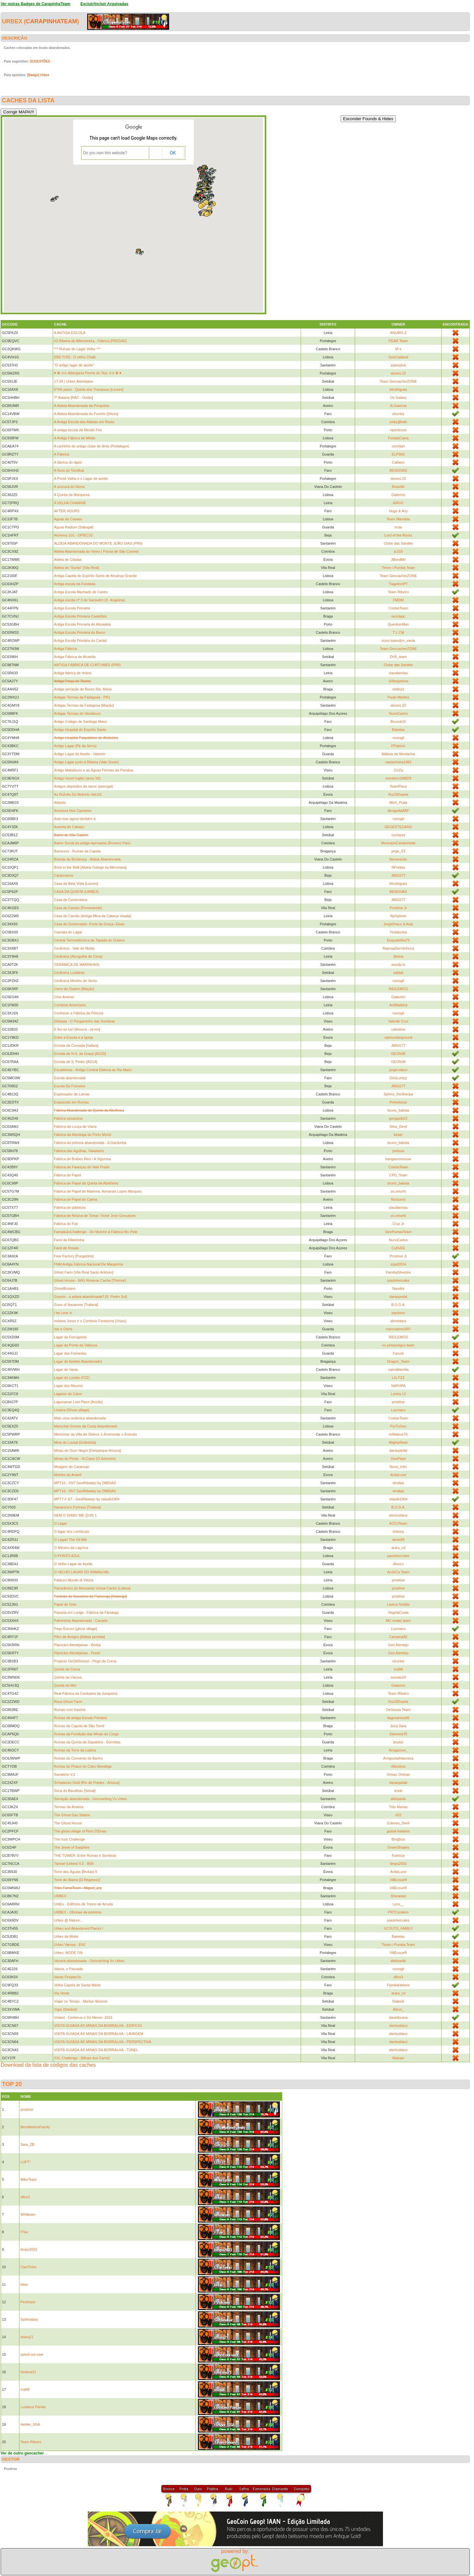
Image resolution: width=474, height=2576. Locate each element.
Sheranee (398, 1896)
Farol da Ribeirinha (69, 1240)
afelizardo (398, 1799)
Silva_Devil (398, 1126)
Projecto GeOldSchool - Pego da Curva (85, 1661)
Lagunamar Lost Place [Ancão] (78, 1402)
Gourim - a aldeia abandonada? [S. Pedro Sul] (90, 1297)
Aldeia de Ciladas (68, 559)
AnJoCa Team (398, 1572)
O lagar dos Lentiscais (71, 1531)
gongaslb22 (398, 1118)
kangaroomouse (398, 1159)
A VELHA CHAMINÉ (70, 503)
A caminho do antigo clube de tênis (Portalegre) (91, 446)
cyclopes (398, 835)
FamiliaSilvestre (398, 1272)
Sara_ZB (27, 2144)
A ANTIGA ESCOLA (70, 333)
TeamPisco (398, 786)
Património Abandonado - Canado (81, 1621)
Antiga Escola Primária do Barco (79, 632)
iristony (398, 1531)
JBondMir (398, 559)
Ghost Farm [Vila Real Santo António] (83, 1272)
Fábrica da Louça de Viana (75, 1126)
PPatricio (398, 746)
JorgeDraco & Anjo (398, 924)
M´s (398, 349)
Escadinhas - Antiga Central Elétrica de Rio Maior (93, 1070)
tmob (398, 1791)
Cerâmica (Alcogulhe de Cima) (78, 956)
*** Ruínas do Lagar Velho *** (77, 349)
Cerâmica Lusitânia (69, 973)
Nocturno (398, 1199)
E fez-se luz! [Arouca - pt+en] (77, 1029)
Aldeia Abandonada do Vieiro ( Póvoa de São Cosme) (96, 551)
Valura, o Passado (68, 1969)
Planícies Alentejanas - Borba (77, 1645)
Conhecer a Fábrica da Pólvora (78, 1013)
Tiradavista (398, 932)
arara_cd (398, 1548)
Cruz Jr (398, 1224)
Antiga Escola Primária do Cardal (80, 640)
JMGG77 (398, 875)
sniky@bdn (398, 422)
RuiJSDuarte (398, 794)
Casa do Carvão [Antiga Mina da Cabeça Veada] (92, 916)
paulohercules (398, 1280)
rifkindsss (398, 1766)
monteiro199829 (398, 778)
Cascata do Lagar (68, 932)
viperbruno (398, 430)
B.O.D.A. (398, 1305)
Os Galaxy (398, 397)
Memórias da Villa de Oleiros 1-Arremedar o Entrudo (95, 1434)
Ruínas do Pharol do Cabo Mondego (83, 1766)
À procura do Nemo (69, 487)
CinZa (398, 770)
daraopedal (398, 1297)
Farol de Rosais (66, 1248)
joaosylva (398, 365)
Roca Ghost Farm (68, 1702)
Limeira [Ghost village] (71, 1410)
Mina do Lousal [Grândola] (75, 1442)
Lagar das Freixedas (70, 1353)
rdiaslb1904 (398, 1499)
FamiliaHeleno (398, 1985)
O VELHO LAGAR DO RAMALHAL (82, 1572)
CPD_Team (398, 1175)
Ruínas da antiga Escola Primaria (80, 1718)
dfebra (398, 956)
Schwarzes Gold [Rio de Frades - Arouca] (87, 1783)
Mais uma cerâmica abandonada (80, 1418)
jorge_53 (398, 851)
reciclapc (398, 616)
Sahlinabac (29, 2319)
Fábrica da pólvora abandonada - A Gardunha (90, 1143)
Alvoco (398, 1564)
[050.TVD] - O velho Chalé (75, 357)
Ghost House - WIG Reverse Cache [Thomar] (90, 1280)
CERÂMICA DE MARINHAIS (76, 964)
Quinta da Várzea (68, 1677)
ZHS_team (398, 657)
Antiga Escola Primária (72, 608)
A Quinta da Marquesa (71, 495)
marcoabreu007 (398, 1329)
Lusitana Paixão (33, 2407)
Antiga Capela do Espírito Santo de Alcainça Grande (95, 576)
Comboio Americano (70, 1005)
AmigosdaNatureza (398, 1758)
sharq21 (26, 2337)
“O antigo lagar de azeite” (74, 365)
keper (398, 1135)
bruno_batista (398, 1110)
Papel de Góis (65, 1604)
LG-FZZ (398, 1378)
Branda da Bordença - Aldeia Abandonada (87, 859)
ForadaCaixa (398, 438)
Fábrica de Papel (67, 1175)
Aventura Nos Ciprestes (73, 811)
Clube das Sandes (398, 543)
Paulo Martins (398, 697)
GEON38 (398, 1054)
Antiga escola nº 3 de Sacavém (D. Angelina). (90, 600)
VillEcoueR (398, 1880)
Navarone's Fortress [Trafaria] (77, 1507)
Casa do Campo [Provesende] (78, 908)
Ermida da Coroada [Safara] (76, 1045)
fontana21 (28, 2372)
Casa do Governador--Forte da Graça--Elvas (89, 924)
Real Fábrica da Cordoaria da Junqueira (86, 1693)
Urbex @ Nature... (68, 1920)
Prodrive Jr (398, 908)
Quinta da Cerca (67, 1669)
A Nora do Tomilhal (69, 470)
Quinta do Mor (65, 1685)
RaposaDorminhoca (398, 948)
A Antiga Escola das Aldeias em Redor (84, 422)
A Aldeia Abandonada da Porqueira (82, 406)
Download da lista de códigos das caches (48, 2065)
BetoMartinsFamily (35, 2127)
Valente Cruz (398, 1021)
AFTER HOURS (67, 511)
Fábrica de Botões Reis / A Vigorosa (82, 1159)
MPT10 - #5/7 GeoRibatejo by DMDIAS (85, 1491)
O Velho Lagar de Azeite (73, 1564)
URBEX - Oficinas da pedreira (77, 1912)
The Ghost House (68, 1823)
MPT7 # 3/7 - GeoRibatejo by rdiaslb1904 (87, 1499)
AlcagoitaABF (398, 811)
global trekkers (398, 1831)
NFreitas (398, 867)
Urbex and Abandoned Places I (78, 1928)
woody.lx (398, 964)
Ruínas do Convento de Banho (78, 1758)
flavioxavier (398, 859)
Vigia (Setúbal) (65, 2009)
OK (173, 153)
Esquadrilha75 (398, 940)
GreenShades (398, 1847)
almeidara (398, 1321)
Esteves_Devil (398, 1823)
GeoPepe (398, 1459)
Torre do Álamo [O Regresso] (77, 1880)
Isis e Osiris (63, 1329)
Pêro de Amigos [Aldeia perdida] (79, 1637)
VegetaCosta (398, 1612)
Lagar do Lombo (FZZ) (72, 1378)
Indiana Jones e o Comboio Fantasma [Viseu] (90, 1321)
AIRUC (398, 503)
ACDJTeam (398, 1523)
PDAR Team (398, 341)
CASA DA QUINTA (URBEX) (76, 892)
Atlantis (60, 802)
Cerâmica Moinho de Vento (75, 981)
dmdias (398, 1483)
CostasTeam (398, 608)
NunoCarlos (398, 713)
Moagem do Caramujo (71, 1467)
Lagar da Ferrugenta (70, 1337)
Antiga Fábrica (65, 649)
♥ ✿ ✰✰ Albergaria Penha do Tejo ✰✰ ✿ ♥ (87, 373)
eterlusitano (398, 1515)
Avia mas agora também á (75, 819)
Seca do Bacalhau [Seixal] (75, 1791)
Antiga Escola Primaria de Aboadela (82, 624)
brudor (398, 1742)
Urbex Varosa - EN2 (70, 1944)
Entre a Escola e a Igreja (73, 1037)
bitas (24, 2284)
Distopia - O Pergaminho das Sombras (84, 1021)
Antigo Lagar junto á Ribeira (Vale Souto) (86, 762)
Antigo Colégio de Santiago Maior (80, 721)
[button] (206, 214)
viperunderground (398, 1037)
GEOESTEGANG (398, 827)
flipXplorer (398, 916)
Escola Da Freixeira (69, 1086)
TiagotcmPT (398, 584)
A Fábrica (61, 454)
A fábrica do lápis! (68, 462)
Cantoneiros (63, 875)
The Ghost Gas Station (72, 1815)
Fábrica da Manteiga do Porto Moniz (82, 1135)
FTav (24, 2232)
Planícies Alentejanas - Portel (77, 1653)
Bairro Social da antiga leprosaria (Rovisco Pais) (92, 843)
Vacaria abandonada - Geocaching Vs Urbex (89, 1961)
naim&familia (398, 1369)
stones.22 (398, 373)
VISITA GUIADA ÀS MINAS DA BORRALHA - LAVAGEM (99, 2034)
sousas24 (398, 1677)
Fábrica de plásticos (70, 1207)
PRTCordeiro (398, 1912)
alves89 (398, 1540)
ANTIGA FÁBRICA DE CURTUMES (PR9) (87, 665)
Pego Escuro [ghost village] (75, 1629)
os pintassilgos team (398, 1345)
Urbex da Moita (66, 1936)
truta (398, 527)
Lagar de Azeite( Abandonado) (78, 1361)
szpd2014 (398, 1264)
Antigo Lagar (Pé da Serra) (75, 746)
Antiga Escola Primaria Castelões (80, 616)
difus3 (398, 1977)
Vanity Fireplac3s (67, 1977)
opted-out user (31, 2354)
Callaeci (398, 462)
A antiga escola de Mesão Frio (78, 430)
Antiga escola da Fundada (75, 584)
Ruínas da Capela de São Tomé (79, 1726)
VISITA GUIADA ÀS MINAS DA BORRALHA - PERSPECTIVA (102, 2042)
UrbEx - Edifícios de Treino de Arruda (83, 1904)
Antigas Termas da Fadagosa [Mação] (84, 705)
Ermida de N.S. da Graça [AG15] (80, 1054)
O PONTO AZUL (67, 1556)
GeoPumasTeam (398, 1232)
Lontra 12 (398, 1394)
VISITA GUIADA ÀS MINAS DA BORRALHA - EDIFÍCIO (98, 2025)
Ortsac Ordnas (398, 1774)
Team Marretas (398, 519)
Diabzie (398, 2001)
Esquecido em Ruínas (71, 1102)
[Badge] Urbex (38, 75)
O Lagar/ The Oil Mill (70, 1540)
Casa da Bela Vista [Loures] (76, 883)
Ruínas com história (70, 1710)
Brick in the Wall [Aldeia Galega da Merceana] (90, 867)
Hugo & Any (398, 511)
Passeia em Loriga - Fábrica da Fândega (86, 1612)
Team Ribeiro (398, 592)
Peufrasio (27, 2302)
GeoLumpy (398, 1078)
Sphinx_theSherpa (398, 1094)
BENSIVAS (398, 470)
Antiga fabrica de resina (73, 673)
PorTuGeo (398, 1426)
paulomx (398, 1313)
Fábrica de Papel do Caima (75, 1199)
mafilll (398, 1669)
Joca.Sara (398, 1726)
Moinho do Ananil (67, 1475)
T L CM (398, 632)
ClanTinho (28, 2267)
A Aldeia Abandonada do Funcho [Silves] (86, 414)
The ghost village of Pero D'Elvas (80, 1831)
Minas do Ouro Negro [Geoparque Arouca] (87, 1450)
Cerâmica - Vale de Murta (74, 948)
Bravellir (398, 487)
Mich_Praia (398, 802)
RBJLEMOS (398, 989)
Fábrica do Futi (66, 1224)
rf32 (398, 1815)
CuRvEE (398, 1248)
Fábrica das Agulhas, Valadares (79, 1151)
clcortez (398, 414)
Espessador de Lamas (71, 1094)
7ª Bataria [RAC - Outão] (73, 397)
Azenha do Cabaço (69, 827)
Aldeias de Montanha (398, 754)
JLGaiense (398, 406)
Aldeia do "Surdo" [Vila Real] (76, 568)
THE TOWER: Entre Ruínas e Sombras (85, 1855)
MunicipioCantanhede (398, 843)
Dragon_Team (398, 1361)
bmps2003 (398, 1864)
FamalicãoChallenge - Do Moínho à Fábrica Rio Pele (95, 1232)
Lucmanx (398, 1410)
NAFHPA (398, 1386)
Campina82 (398, 1637)
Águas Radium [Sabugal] (74, 527)
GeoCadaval (398, 357)
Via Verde (62, 1993)
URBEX (60, 1896)
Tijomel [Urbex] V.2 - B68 (73, 1864)
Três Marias (398, 1807)
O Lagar (60, 1523)
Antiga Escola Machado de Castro (81, 592)
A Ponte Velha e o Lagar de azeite (81, 478)
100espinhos (398, 681)
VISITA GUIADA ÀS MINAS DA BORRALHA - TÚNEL (96, 2050)
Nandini (398, 1288)
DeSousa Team (398, 1710)
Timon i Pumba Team (398, 568)
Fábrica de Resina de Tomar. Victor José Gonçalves (95, 1216)
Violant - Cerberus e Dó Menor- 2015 (83, 2017)
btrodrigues (398, 389)
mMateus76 (398, 1434)
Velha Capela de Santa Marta (77, 1985)
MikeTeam (28, 2179)
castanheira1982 (398, 762)
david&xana (398, 2017)
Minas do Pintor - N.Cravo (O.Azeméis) (85, 1459)
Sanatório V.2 (64, 1774)
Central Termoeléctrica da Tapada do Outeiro (89, 940)
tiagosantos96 (398, 1718)
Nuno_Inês (398, 1467)
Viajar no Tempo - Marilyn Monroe (81, 2001)
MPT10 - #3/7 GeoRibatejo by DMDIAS (85, 1483)
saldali (398, 973)
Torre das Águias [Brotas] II (75, 1872)
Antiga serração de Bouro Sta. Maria (83, 689)
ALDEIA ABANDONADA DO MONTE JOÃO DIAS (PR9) (98, 543)
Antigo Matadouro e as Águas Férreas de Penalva (93, 770)
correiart (398, 446)
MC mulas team (398, 1621)
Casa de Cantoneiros (70, 900)
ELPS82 (398, 454)
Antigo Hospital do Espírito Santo (80, 730)
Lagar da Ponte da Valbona (75, 1345)
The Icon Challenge (69, 1839)
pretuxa (398, 1151)
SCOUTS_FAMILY (398, 1928)
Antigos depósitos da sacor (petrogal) (83, 786)
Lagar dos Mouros (68, 1386)
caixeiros (398, 1029)
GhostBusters (65, 1288)
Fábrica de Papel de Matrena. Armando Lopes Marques (98, 1191)
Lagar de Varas (66, 1369)
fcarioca (398, 1855)
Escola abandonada (70, 1078)
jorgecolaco (398, 1070)
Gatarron (398, 495)
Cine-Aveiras (64, 997)
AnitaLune (398, 1475)
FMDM (398, 600)
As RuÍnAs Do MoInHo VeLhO (78, 794)
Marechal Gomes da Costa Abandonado (86, 1426)
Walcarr (398, 2058)
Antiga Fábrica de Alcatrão (75, 657)
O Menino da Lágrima (71, 1548)
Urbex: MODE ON (68, 1953)
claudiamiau (398, 673)
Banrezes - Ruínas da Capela (77, 851)
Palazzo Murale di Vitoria (73, 1580)
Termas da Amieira (69, 1807)
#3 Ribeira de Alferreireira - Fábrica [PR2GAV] (90, 341)
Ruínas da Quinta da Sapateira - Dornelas (87, 1742)
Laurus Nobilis (398, 1604)
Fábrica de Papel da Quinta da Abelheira (86, 1183)
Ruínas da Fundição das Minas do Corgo (86, 1734)
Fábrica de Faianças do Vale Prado (82, 1167)
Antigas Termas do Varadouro (77, 713)
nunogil (398, 738)
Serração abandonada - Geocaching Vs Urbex (90, 1799)
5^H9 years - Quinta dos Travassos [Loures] (88, 389)
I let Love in (63, 1313)
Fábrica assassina (68, 1118)
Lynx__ (398, 1904)
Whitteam (27, 2214)
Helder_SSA (30, 2424)
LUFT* (25, 2162)
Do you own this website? (105, 153)
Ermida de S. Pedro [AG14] (75, 1062)
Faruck (398, 1353)
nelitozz (398, 689)
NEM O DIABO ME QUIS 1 (75, 1515)
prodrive (398, 1402)
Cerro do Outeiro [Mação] (74, 989)
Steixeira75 (398, 1734)
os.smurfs (398, 1191)
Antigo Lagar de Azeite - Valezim (80, 754)
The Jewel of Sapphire (71, 1847)
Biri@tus (398, 1839)
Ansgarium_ (398, 1750)
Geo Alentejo (398, 1645)
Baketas (398, 730)
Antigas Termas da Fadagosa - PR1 (82, 697)
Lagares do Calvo (68, 1394)
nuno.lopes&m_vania (398, 640)
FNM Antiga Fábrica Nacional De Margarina (88, 1264)
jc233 (398, 551)
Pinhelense (398, 1102)
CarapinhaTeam (51, 21)
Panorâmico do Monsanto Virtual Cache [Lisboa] (92, 1588)
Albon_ (398, 2009)
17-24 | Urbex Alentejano (73, 381)
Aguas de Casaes (68, 519)
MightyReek (398, 1442)
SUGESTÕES (40, 61)
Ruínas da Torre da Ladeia (75, 1750)
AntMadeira (398, 1005)
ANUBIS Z (398, 333)
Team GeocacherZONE (398, 381)
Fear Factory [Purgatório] (74, 1256)
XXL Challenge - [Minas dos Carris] (82, 2058)
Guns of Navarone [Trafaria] (76, 1305)
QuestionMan (398, 624)
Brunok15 (398, 721)
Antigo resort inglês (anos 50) (77, 778)
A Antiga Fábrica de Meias (75, 438)
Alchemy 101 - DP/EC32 (73, 535)
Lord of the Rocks (398, 535)
